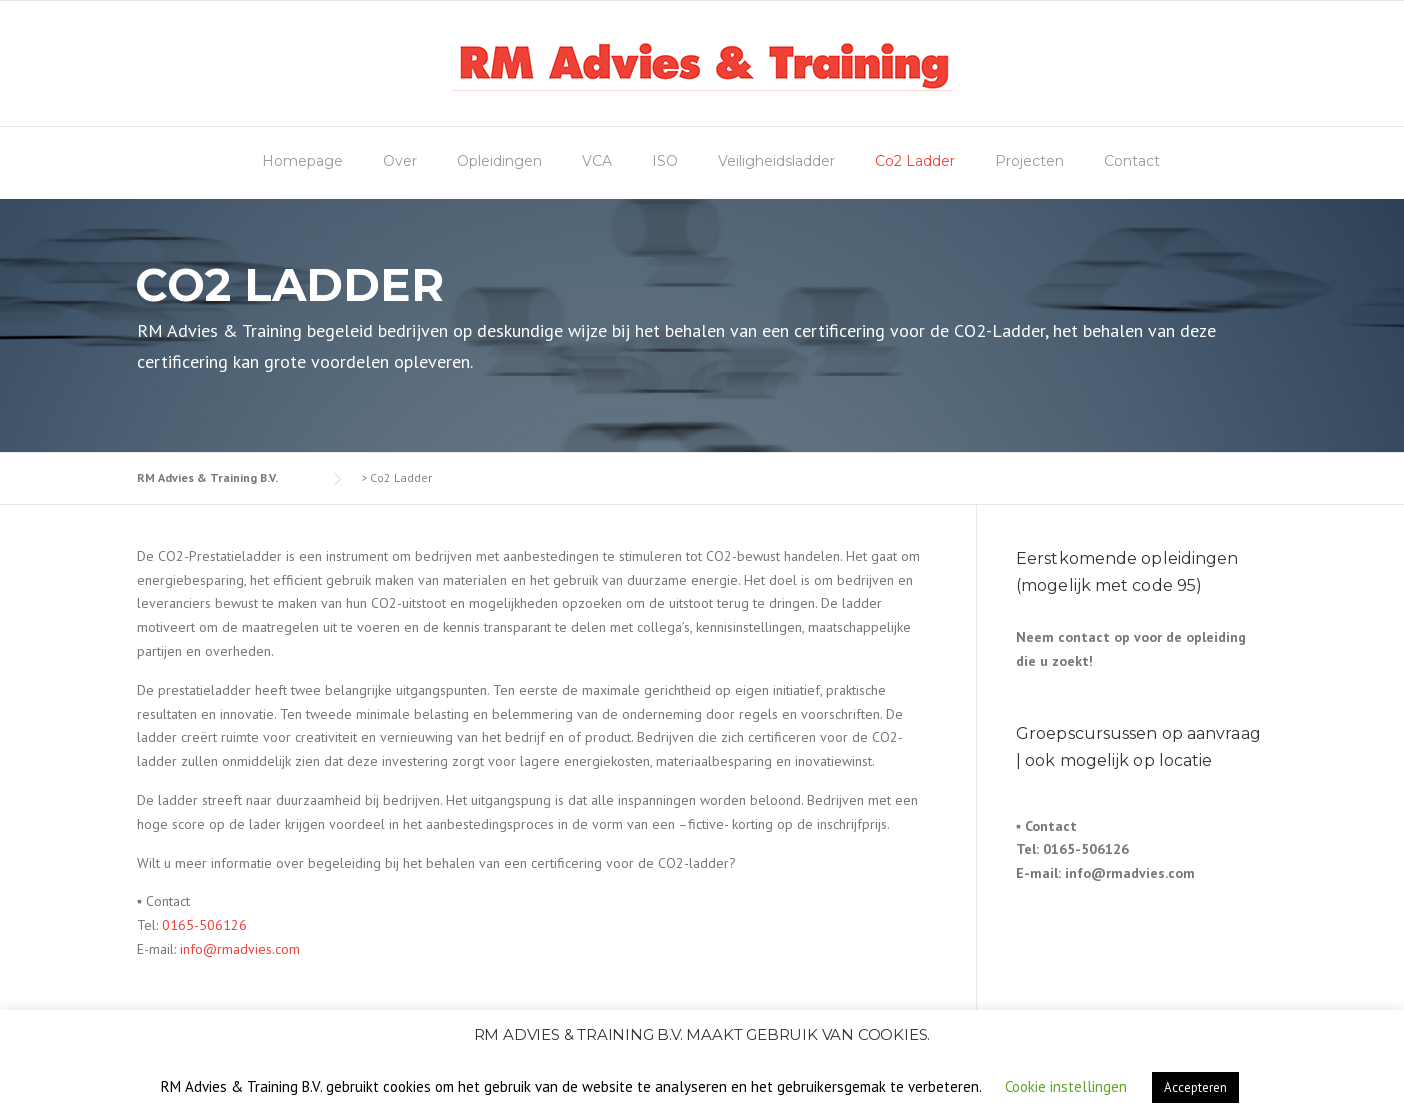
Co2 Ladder (915, 161)
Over (400, 161)
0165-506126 (204, 925)
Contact (1132, 161)
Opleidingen (499, 161)
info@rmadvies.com (240, 949)
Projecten (1029, 161)
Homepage (302, 161)
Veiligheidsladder (776, 161)
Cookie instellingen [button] (1066, 1086)
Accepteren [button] (1195, 1087)
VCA (597, 161)
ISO (665, 161)
